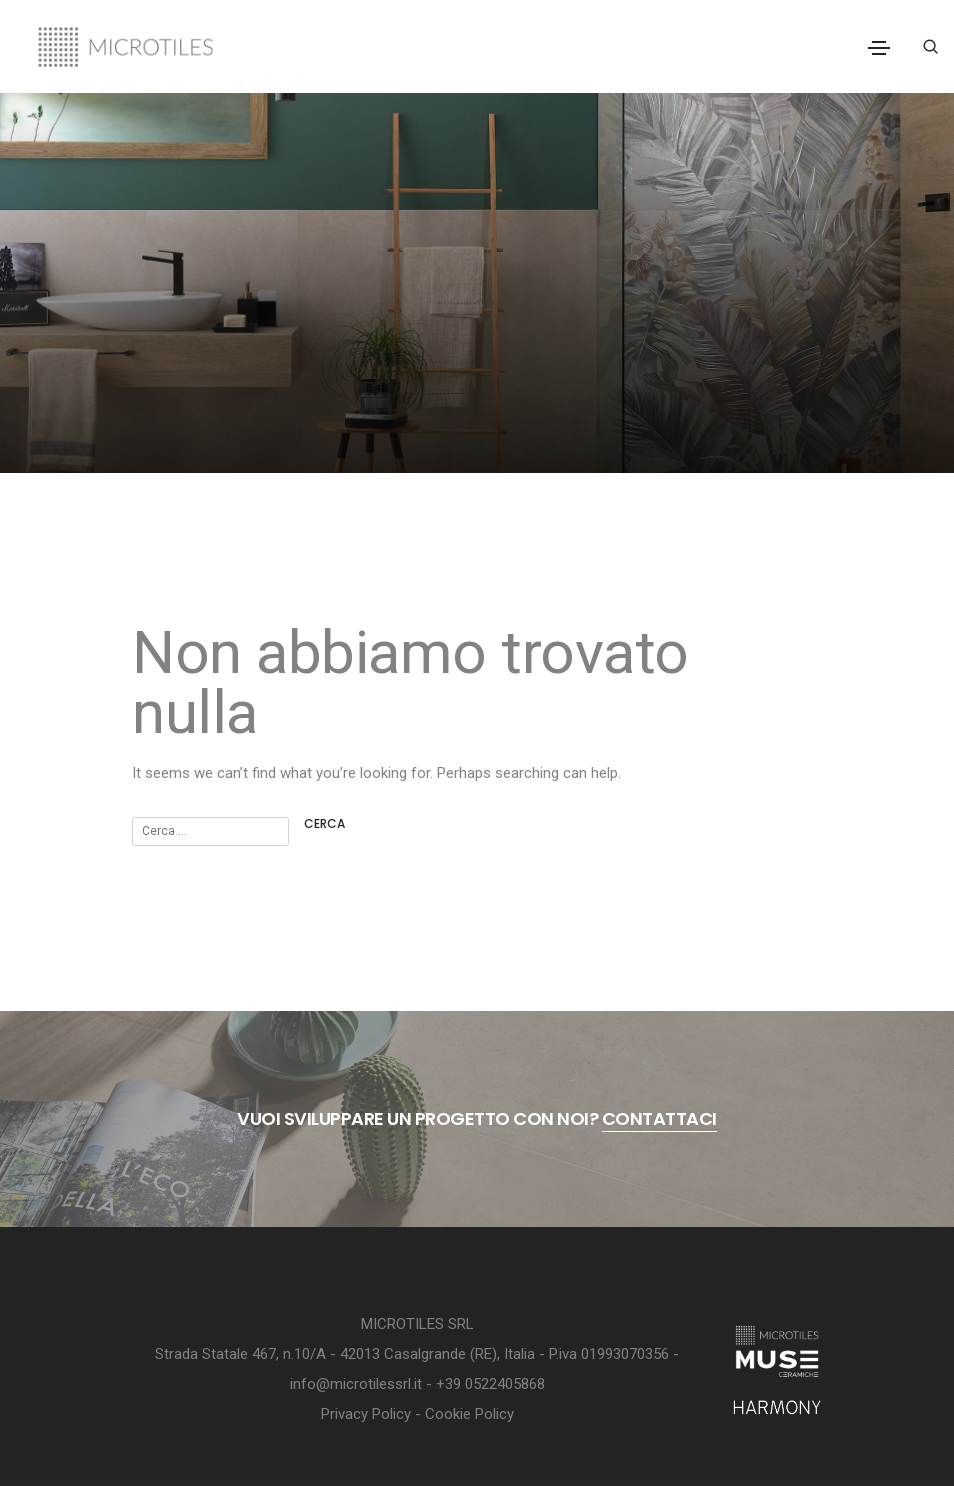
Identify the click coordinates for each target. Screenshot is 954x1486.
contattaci (659, 1118)
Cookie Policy (469, 1414)
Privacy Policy (366, 1414)
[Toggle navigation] (879, 48)
